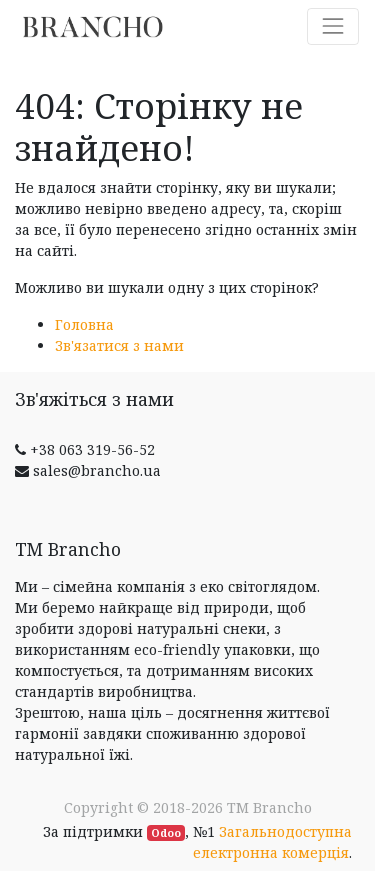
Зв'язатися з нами (119, 345)
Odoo (166, 833)
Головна (84, 324)
